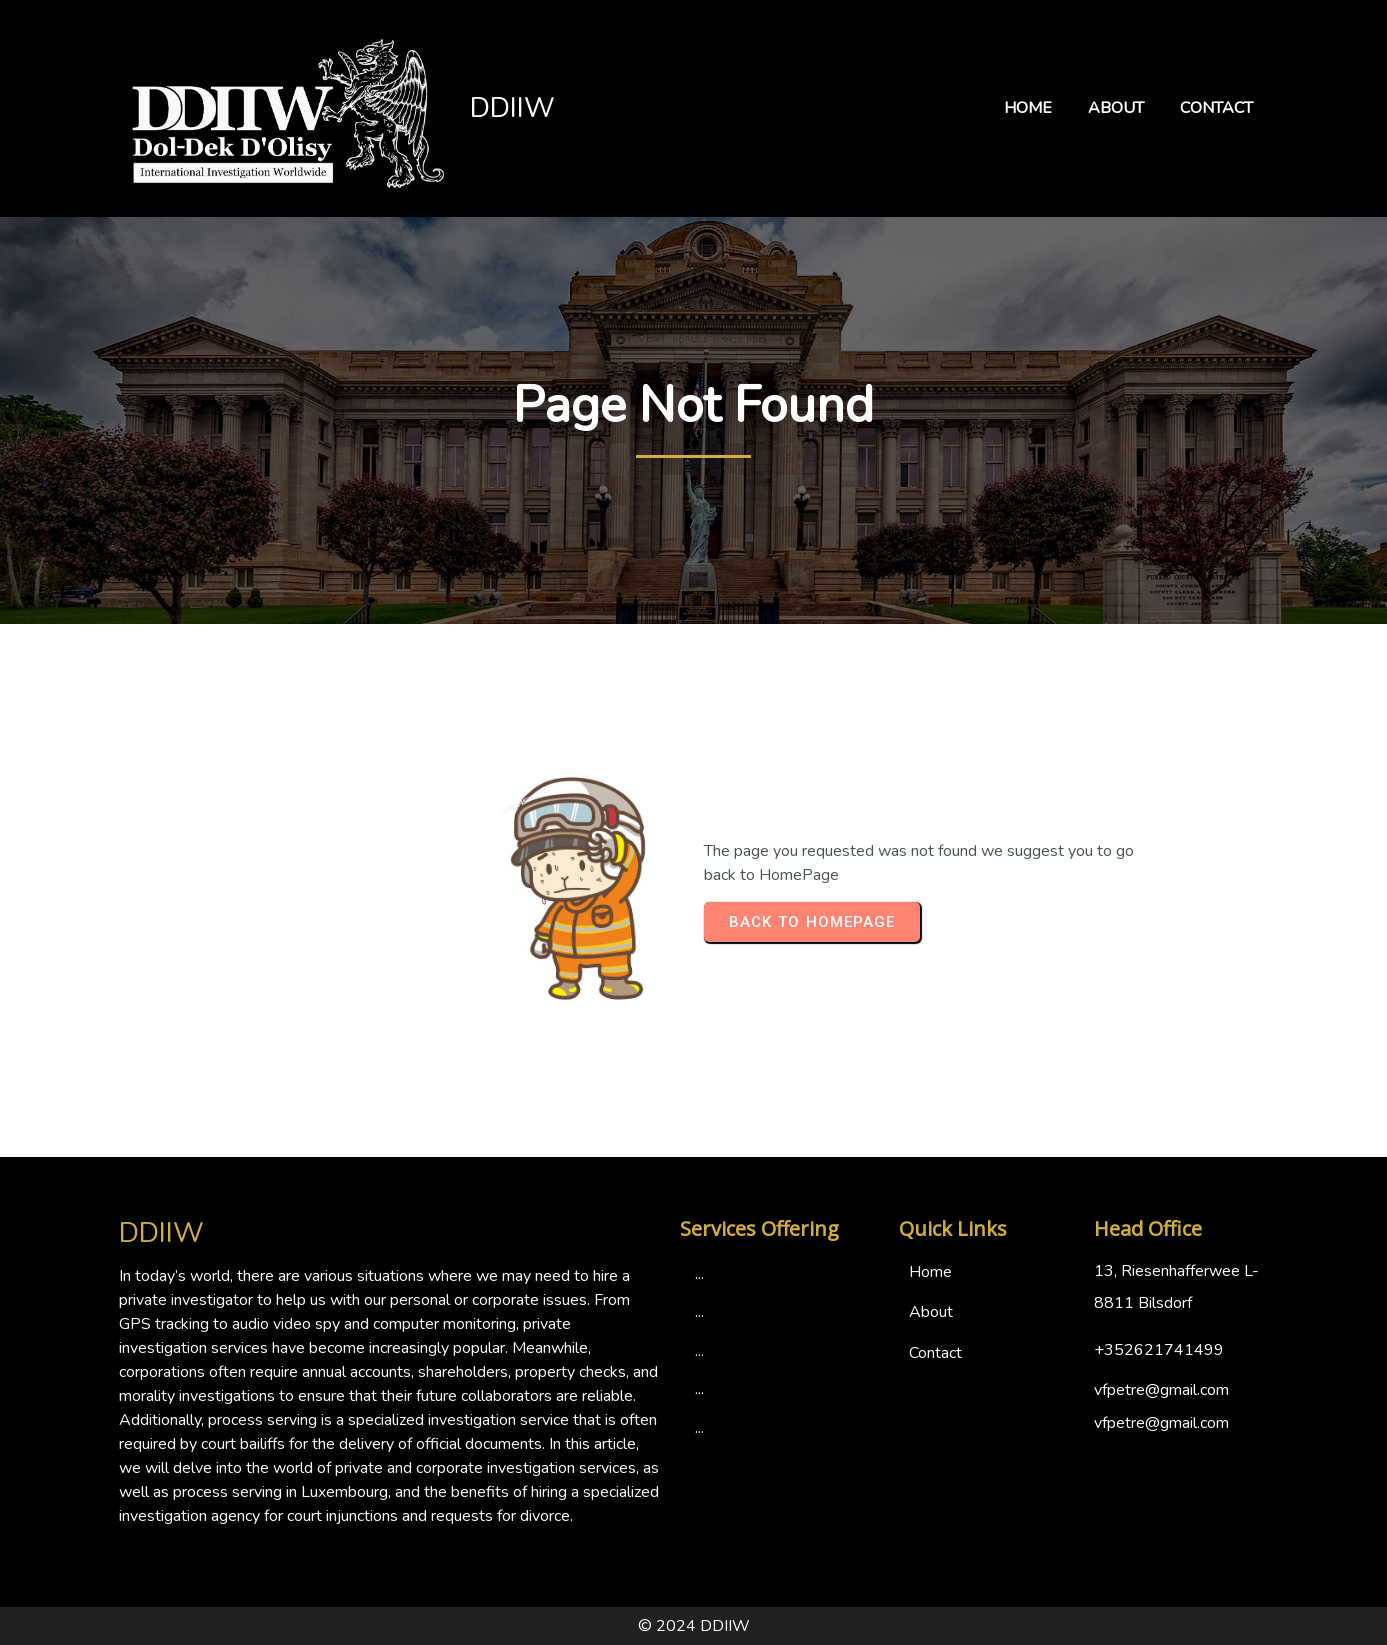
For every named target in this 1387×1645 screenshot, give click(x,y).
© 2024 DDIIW (694, 1626)
